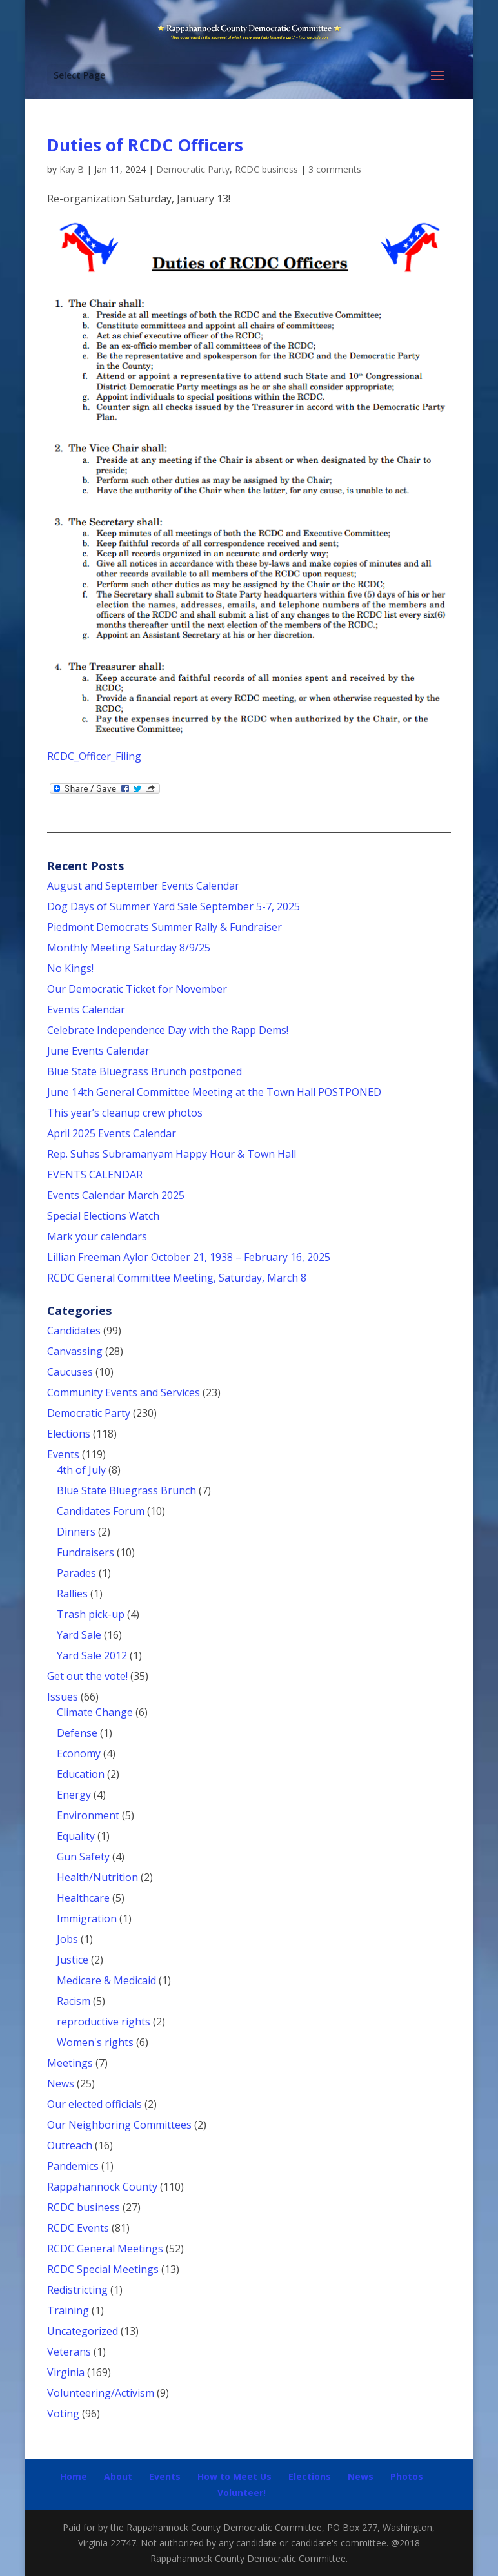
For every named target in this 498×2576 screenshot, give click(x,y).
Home (73, 2476)
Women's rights (95, 2042)
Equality (76, 1836)
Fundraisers (85, 1552)
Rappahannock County (102, 2187)
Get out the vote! (87, 1676)
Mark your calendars (97, 1236)
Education (81, 1774)
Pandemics (73, 2166)
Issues (62, 1697)
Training (68, 2310)
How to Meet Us (234, 2476)
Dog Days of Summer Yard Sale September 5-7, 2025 (173, 906)
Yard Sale (79, 1635)
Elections (68, 1434)
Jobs (67, 1939)
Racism (73, 2001)
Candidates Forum (100, 1511)
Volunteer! (241, 2492)
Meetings (70, 2063)
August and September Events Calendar (143, 886)
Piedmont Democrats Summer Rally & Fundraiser (164, 927)
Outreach (69, 2145)
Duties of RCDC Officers (145, 145)
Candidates (74, 1330)
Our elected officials (94, 2104)
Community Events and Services (123, 1392)
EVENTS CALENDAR (95, 1174)
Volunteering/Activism (100, 2393)
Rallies (72, 1593)
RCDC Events (78, 2228)
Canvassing (75, 1351)
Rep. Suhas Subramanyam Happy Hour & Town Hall (173, 1154)
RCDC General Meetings (105, 2248)
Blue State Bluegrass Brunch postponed (144, 1071)
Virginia (66, 2372)
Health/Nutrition (97, 1877)
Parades (76, 1573)
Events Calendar (86, 1009)
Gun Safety (83, 1856)
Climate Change (95, 1712)
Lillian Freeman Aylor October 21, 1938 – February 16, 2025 (188, 1257)
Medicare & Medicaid (106, 1980)
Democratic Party (193, 169)
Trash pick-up (90, 1614)
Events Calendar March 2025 (115, 1195)
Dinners (76, 1532)
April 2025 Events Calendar (111, 1133)
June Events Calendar (98, 1051)
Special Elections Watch (103, 1216)
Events (63, 1454)
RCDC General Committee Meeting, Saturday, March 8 (176, 1278)
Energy (74, 1795)
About (118, 2476)
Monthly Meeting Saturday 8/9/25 (128, 948)
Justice (72, 1960)
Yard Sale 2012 (92, 1655)
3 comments (334, 169)
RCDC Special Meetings (103, 2269)
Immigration (87, 1918)
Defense (77, 1733)
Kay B (71, 169)
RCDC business (266, 169)
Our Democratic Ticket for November (137, 989)
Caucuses (70, 1372)
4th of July (81, 1470)
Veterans (69, 2352)
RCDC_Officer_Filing (94, 756)
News (60, 2083)
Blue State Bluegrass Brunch (126, 1490)
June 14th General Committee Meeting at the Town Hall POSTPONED (214, 1092)
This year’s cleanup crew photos (125, 1113)
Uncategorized (82, 2331)
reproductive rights (103, 2022)
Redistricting (77, 2290)
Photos (406, 2476)
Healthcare (83, 1898)
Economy (79, 1753)
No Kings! (70, 968)
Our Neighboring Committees (119, 2125)
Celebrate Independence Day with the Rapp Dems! (167, 1030)
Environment (88, 1815)
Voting (63, 2413)
